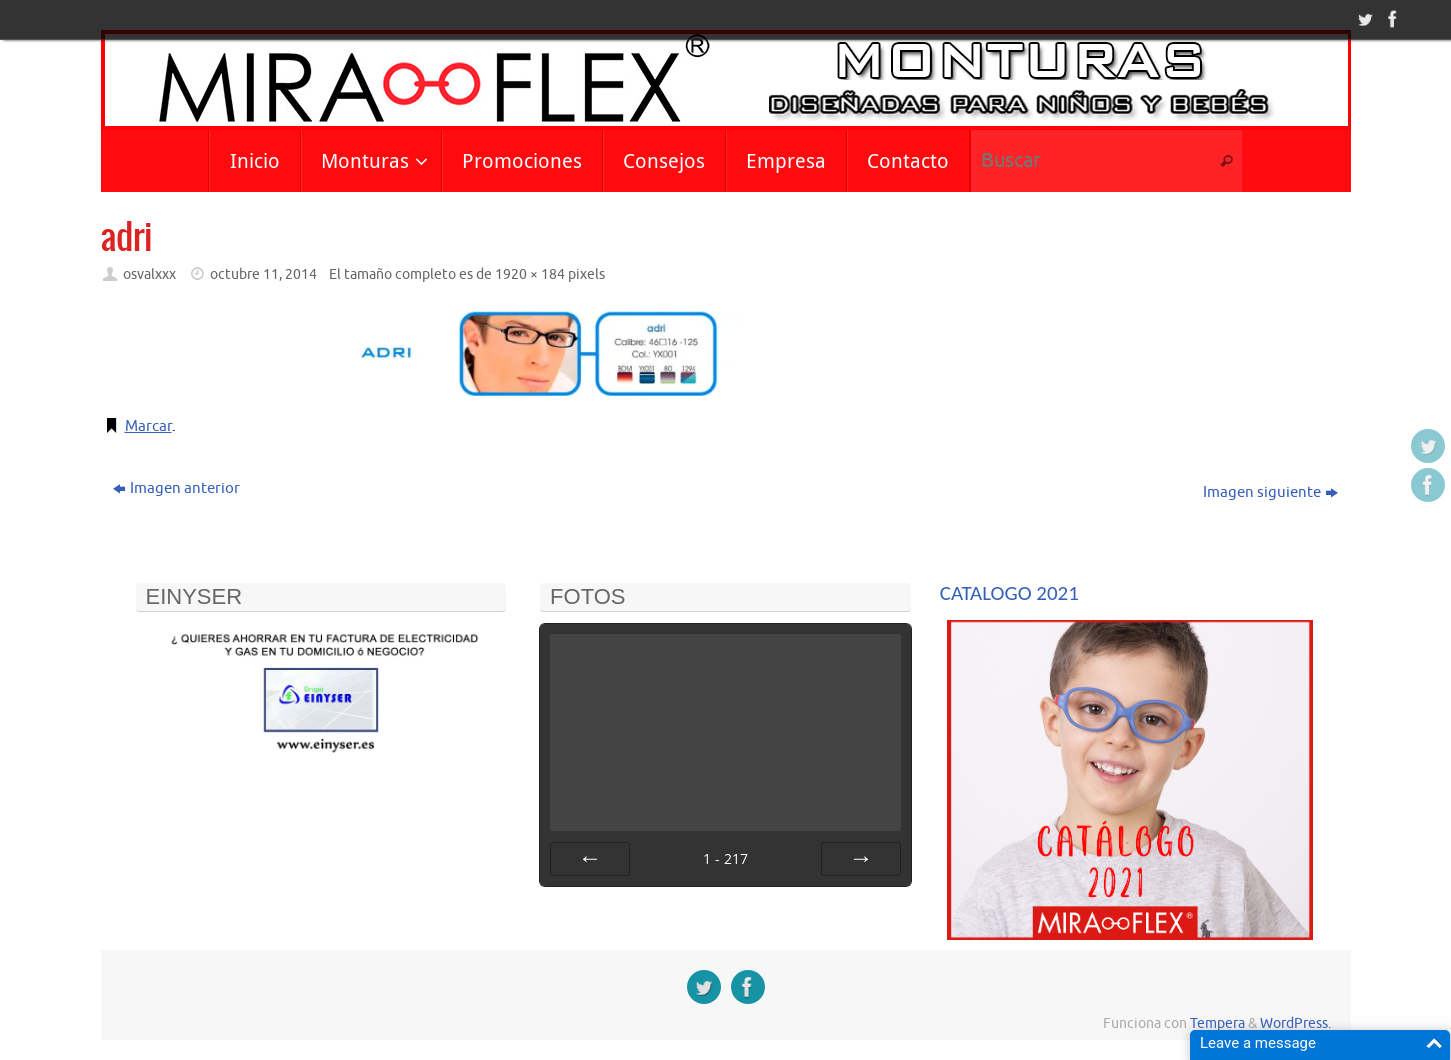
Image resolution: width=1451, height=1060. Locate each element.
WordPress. (1295, 1023)
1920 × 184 (530, 274)
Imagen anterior (176, 488)
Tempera (1217, 1023)
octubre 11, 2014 (263, 274)
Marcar (148, 426)
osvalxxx (149, 274)
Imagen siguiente (1270, 492)
